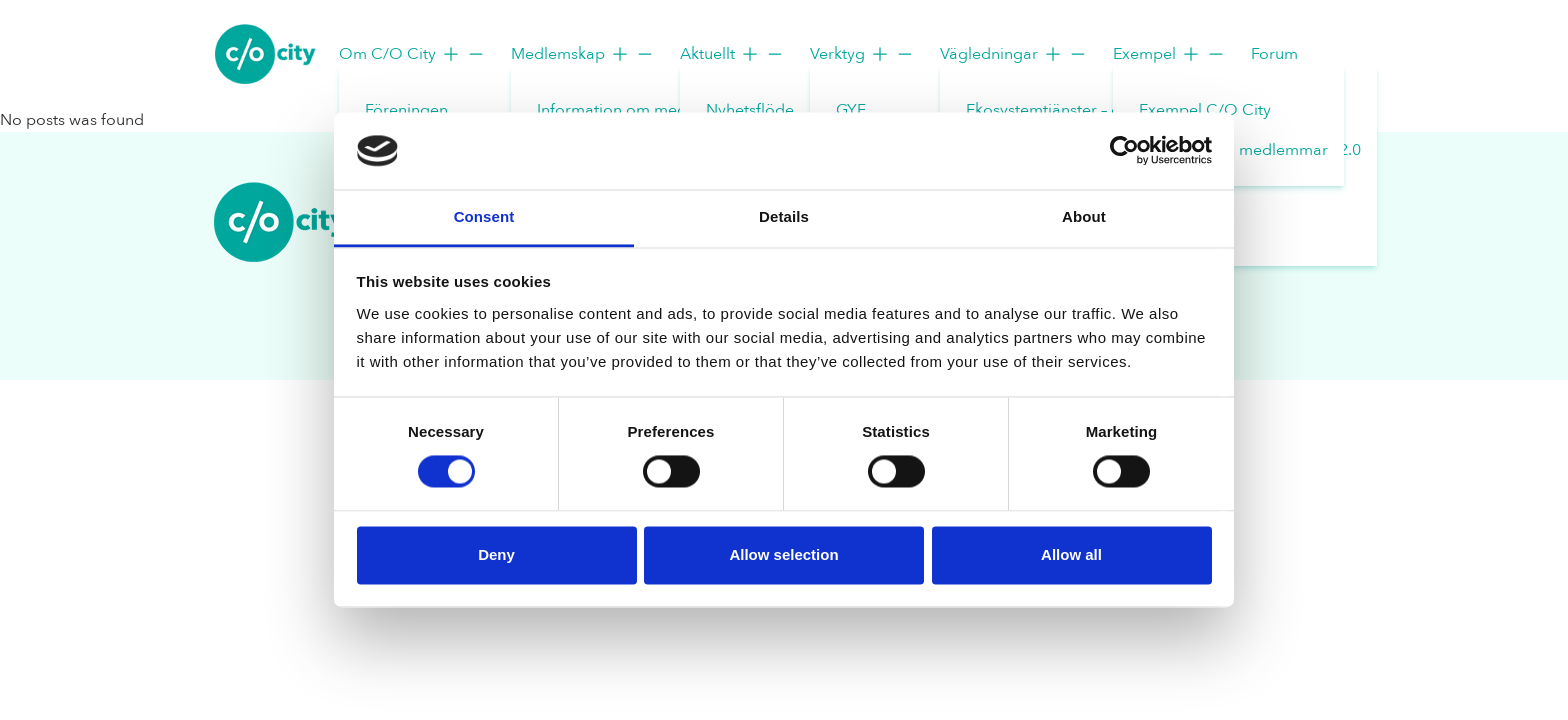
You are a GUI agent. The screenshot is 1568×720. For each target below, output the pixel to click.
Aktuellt (732, 54)
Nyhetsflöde (750, 110)
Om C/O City (412, 54)
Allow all (1071, 554)
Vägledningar (1014, 54)
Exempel (1169, 54)
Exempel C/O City (1205, 110)
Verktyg (862, 54)
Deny (496, 554)
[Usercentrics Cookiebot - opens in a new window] (1124, 151)
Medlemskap (583, 54)
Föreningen (406, 110)
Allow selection (783, 554)
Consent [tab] (484, 216)
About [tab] (1084, 216)
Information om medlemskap (642, 110)
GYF (851, 110)
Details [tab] (784, 216)
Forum (1274, 54)
